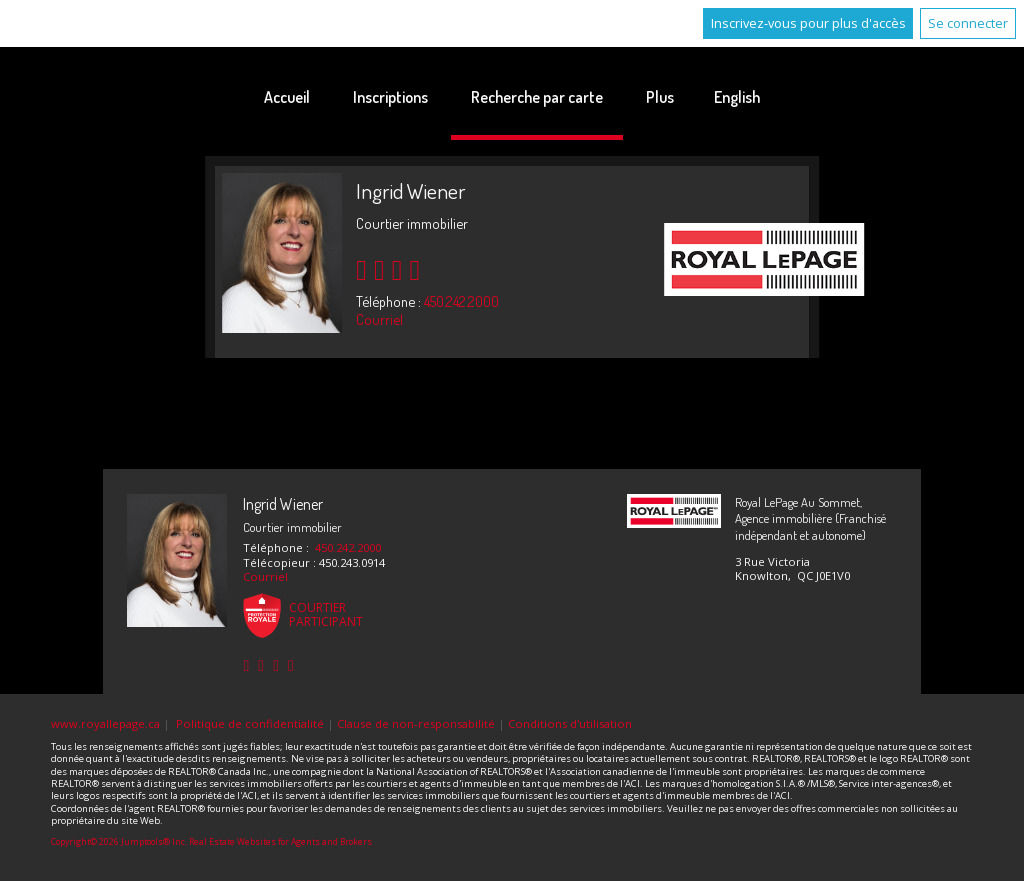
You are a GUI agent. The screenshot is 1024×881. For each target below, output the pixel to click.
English (737, 97)
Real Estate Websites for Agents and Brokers (280, 842)
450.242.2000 (461, 301)
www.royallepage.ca (105, 723)
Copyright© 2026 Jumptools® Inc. (119, 842)
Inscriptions (390, 97)
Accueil (287, 97)
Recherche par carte (537, 97)
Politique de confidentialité (250, 723)
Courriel (379, 319)
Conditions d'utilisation (570, 723)
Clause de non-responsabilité (416, 723)
